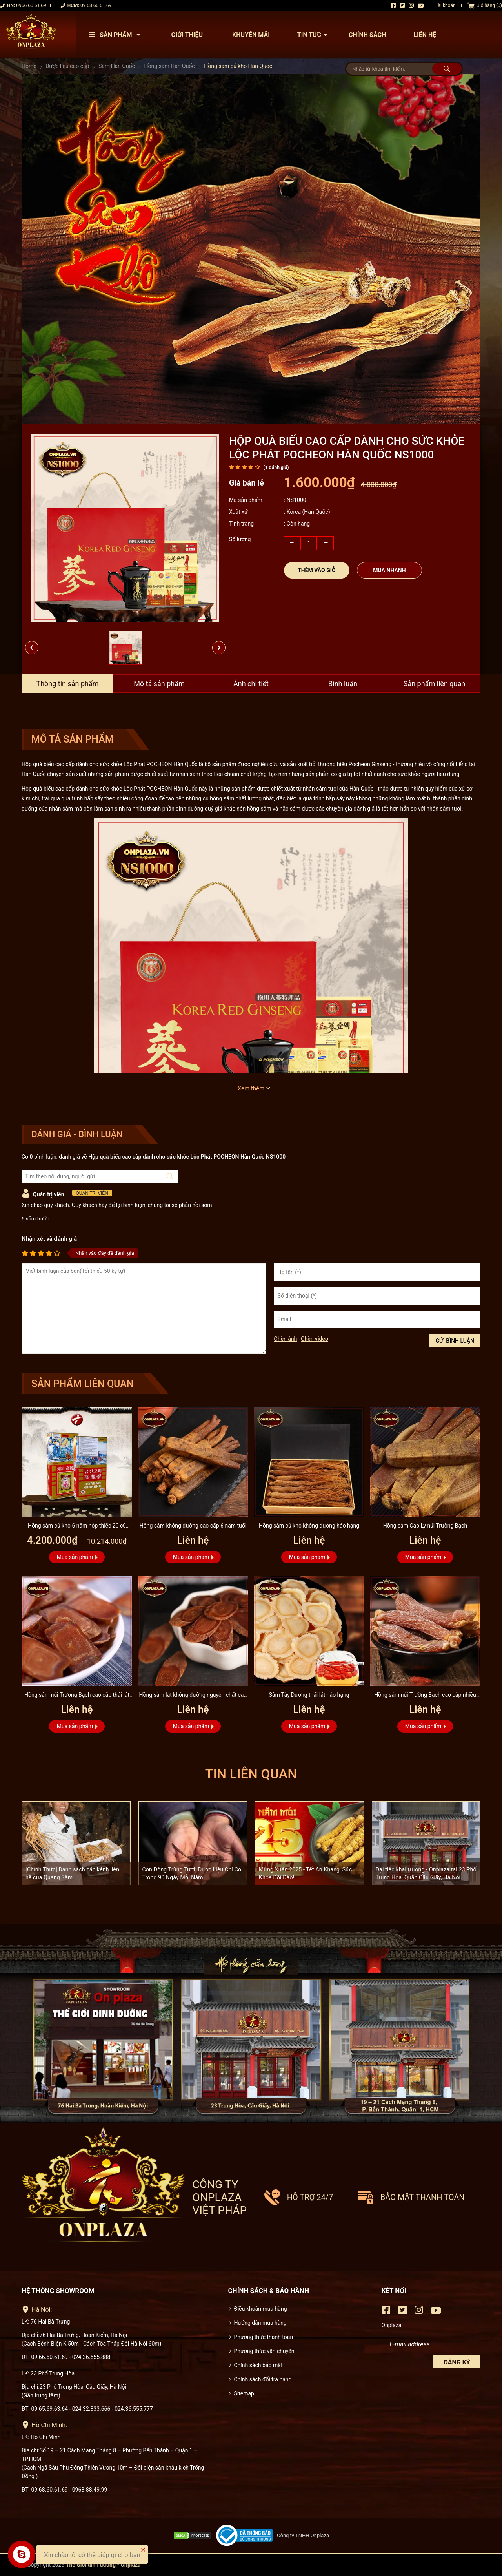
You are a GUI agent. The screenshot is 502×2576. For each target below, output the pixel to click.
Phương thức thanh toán (263, 2337)
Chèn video (314, 1339)
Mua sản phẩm (75, 1557)
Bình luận (342, 683)
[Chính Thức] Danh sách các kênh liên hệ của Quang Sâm (72, 1873)
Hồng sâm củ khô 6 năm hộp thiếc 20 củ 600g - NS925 (77, 1527)
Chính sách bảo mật (258, 2365)
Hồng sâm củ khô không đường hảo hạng (309, 1526)
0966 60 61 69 (31, 5)
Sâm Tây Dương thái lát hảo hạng (309, 1695)
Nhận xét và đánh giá (49, 1238)
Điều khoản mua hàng (260, 2309)
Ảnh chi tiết (251, 683)
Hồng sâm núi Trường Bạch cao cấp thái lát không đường (76, 1696)
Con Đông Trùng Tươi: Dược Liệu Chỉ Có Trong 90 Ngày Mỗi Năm (192, 1873)
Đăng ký (457, 2362)
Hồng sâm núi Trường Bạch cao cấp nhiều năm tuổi (425, 1696)
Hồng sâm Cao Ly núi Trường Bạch (425, 1526)
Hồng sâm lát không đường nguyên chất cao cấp (193, 1696)
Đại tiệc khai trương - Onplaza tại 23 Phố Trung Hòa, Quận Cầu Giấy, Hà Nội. (426, 1873)
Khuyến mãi (251, 34)
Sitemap (244, 2393)
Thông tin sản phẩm (67, 683)
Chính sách (367, 34)
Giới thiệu (187, 34)
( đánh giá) (276, 467)
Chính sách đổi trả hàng (263, 2379)
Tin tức (314, 34)
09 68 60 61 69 (95, 5)
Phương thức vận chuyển (264, 2351)
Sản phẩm (116, 34)
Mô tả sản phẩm (159, 683)
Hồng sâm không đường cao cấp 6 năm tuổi (193, 1526)
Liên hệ (424, 34)
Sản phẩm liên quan (435, 683)
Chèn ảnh (285, 1339)
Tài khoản (445, 5)
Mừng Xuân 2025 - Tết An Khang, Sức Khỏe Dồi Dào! (305, 1873)
